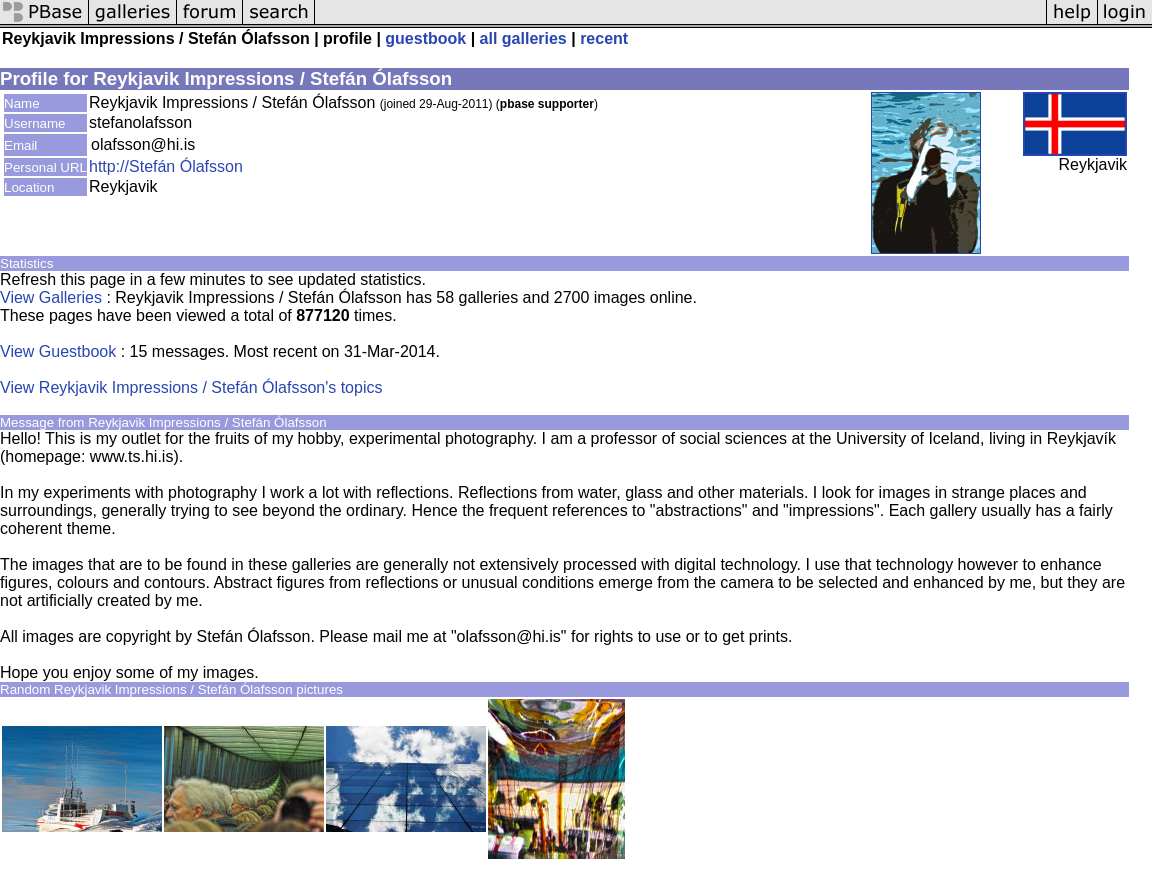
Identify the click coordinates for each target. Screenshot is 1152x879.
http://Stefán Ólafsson (166, 166)
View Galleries (51, 297)
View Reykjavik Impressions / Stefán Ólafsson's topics (191, 387)
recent (604, 38)
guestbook (425, 38)
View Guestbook (58, 351)
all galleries (523, 38)
